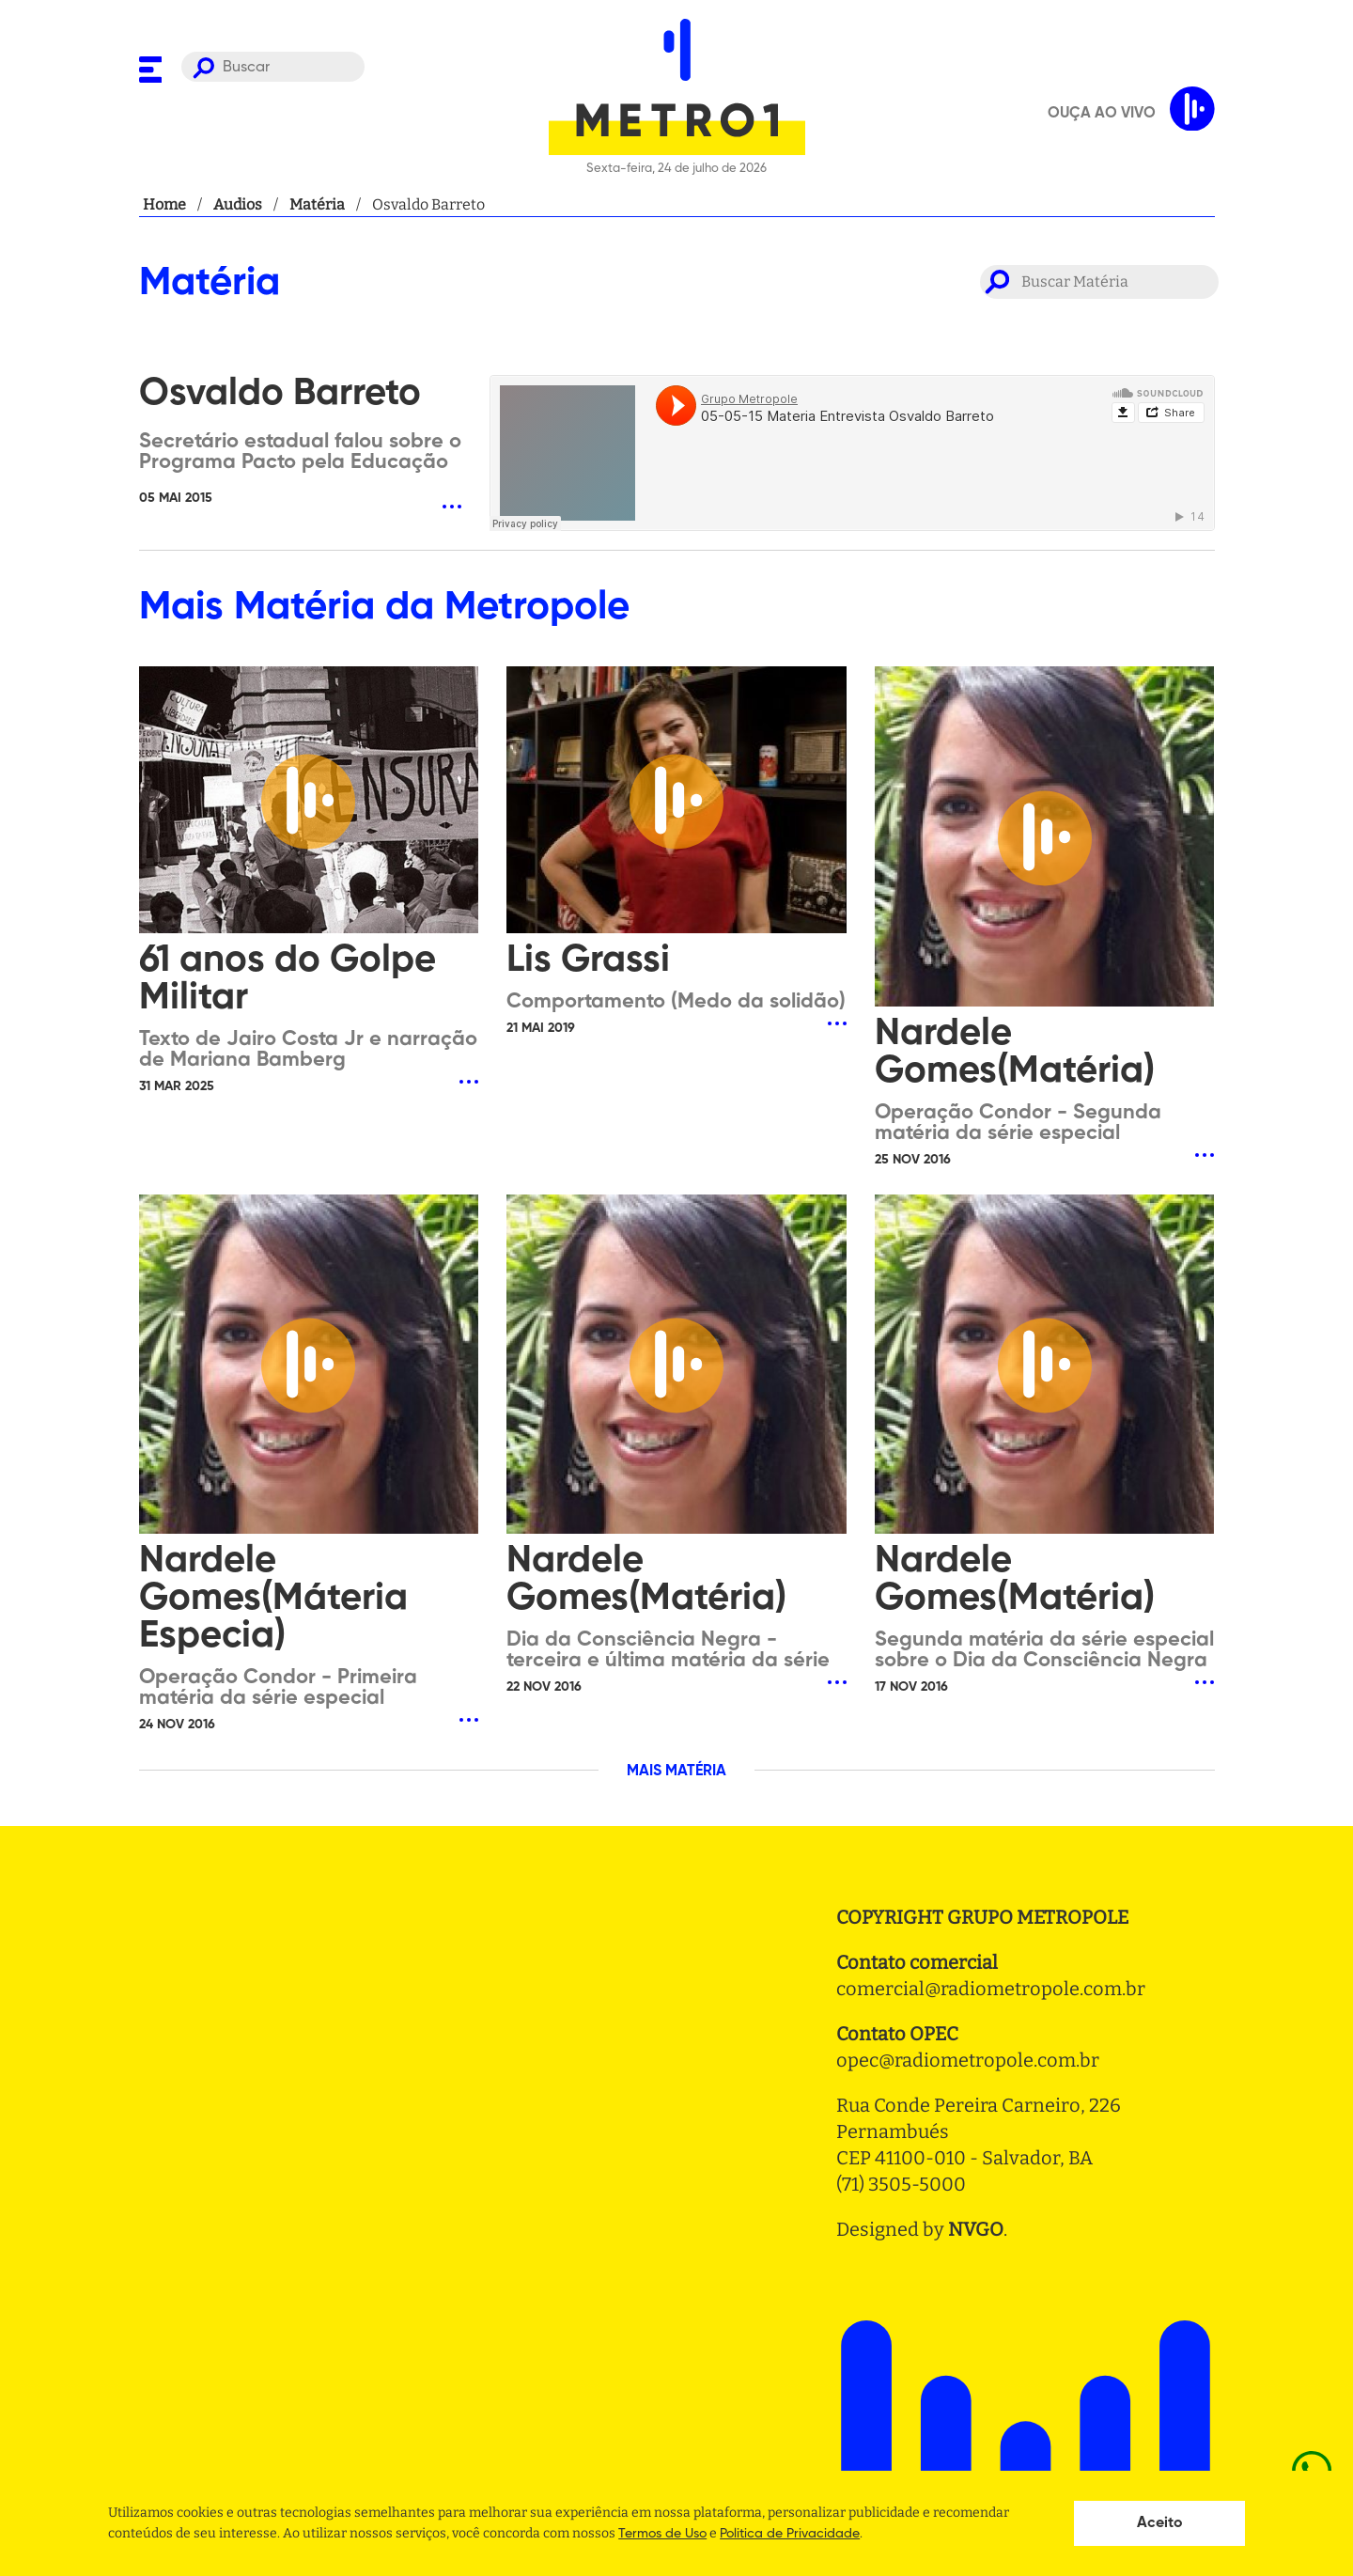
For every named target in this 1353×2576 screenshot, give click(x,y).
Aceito (1160, 2523)
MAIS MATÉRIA (676, 1771)
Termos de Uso (662, 2533)
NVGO (975, 2229)
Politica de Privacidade (790, 2533)
